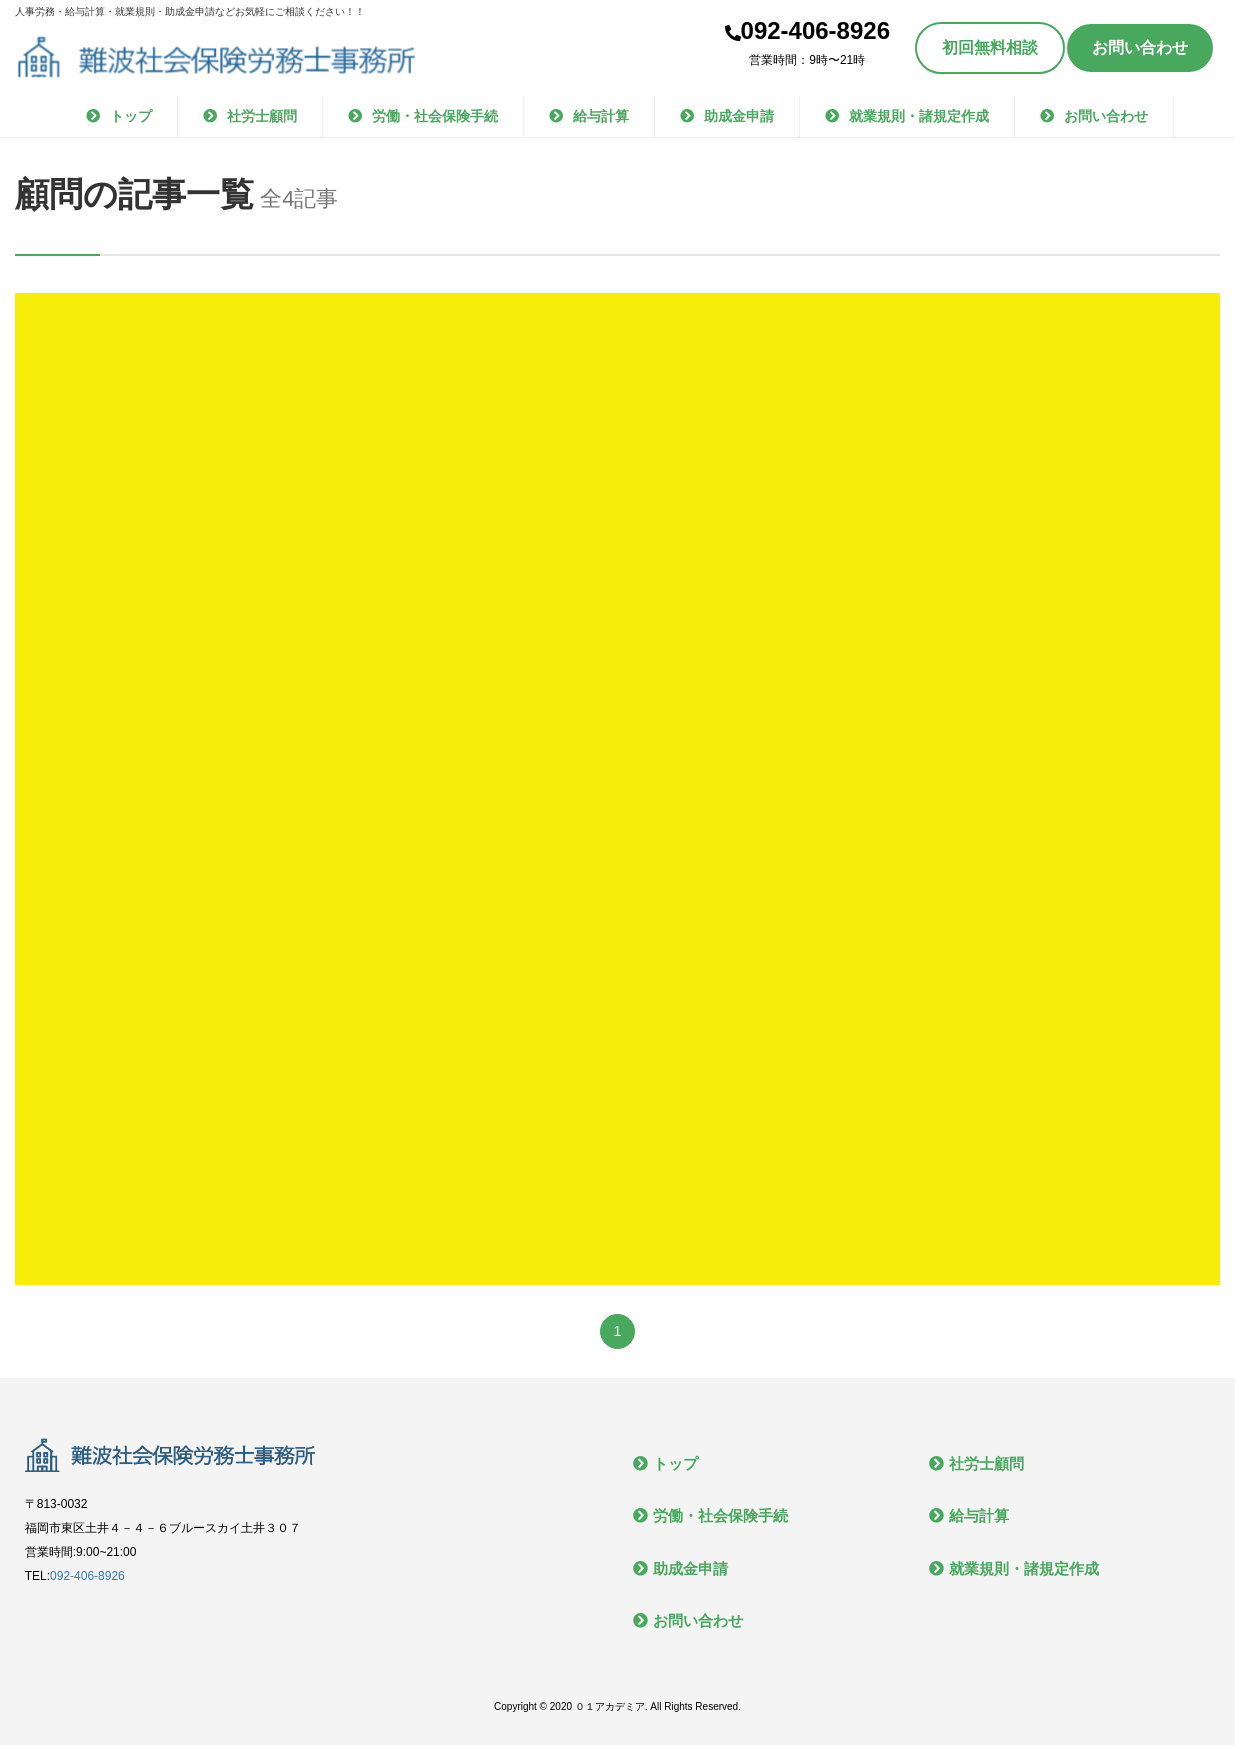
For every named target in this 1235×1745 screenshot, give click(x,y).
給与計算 (601, 116)
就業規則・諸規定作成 (919, 116)
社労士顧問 (262, 116)
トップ (131, 116)
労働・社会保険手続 (435, 116)
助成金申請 (739, 116)
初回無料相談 (990, 47)
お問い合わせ (1140, 47)
